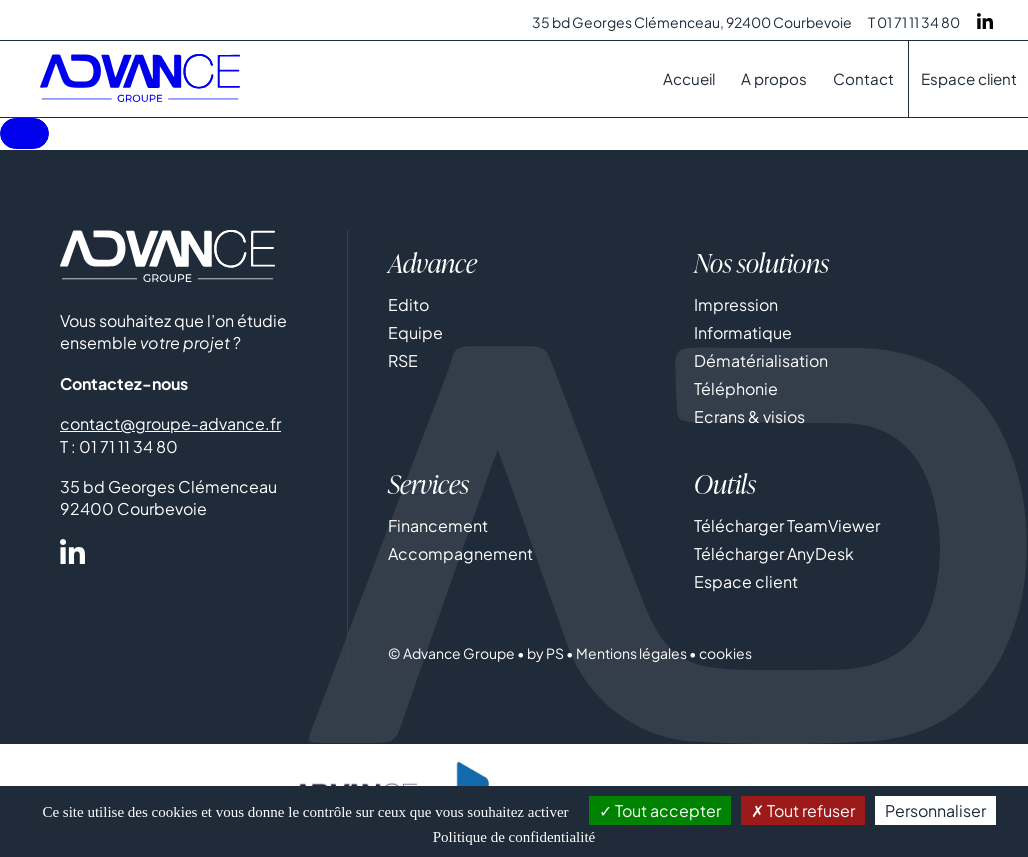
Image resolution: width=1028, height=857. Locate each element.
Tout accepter (660, 810)
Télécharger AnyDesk (774, 555)
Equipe (415, 334)
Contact (863, 78)
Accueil (689, 78)
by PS (545, 655)
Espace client (969, 78)
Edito (408, 306)
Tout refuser (803, 810)
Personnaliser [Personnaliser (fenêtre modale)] (935, 810)
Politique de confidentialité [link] (514, 837)
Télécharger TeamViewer (787, 527)
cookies (725, 655)
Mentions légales (631, 655)
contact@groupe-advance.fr (170, 425)
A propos (774, 78)
